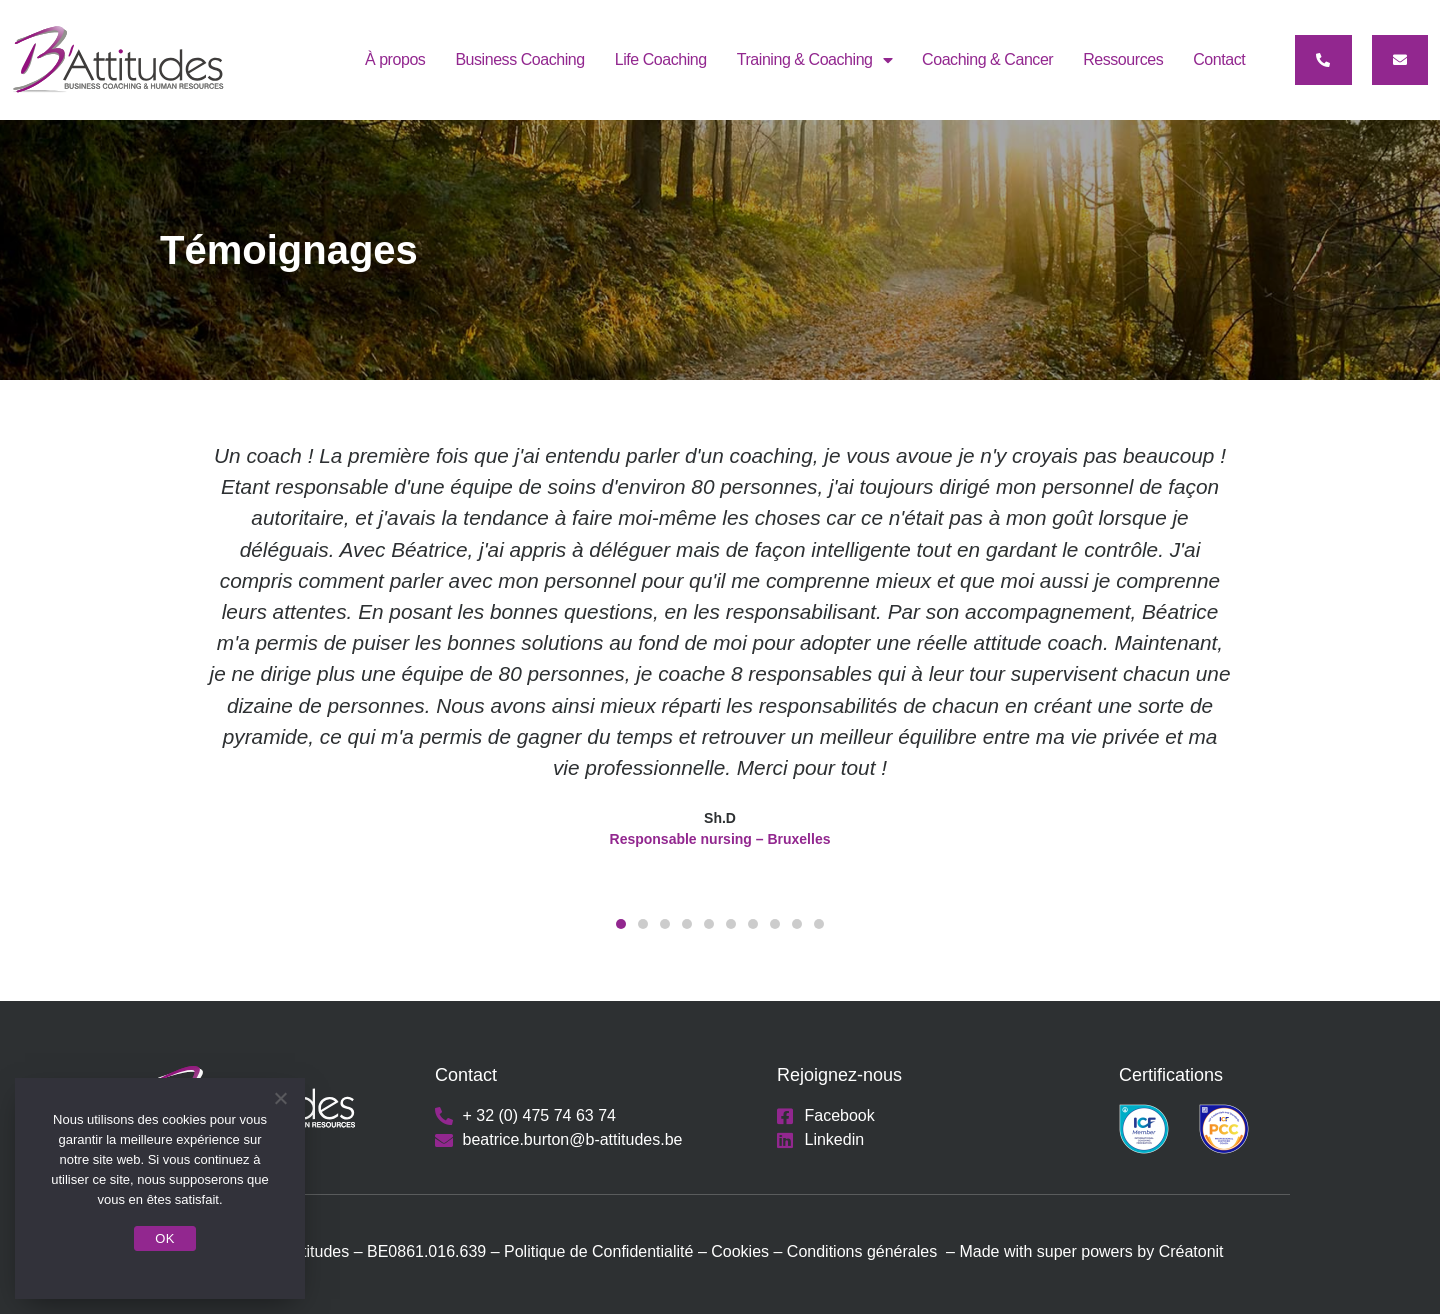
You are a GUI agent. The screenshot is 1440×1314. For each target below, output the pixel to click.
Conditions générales (862, 1251)
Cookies (742, 1251)
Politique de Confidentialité (598, 1251)
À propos (395, 59)
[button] (1323, 60)
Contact (1219, 59)
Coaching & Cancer (987, 59)
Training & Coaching (814, 60)
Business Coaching (519, 59)
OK (164, 1238)
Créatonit (1191, 1251)
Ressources (1123, 59)
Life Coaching (661, 59)
